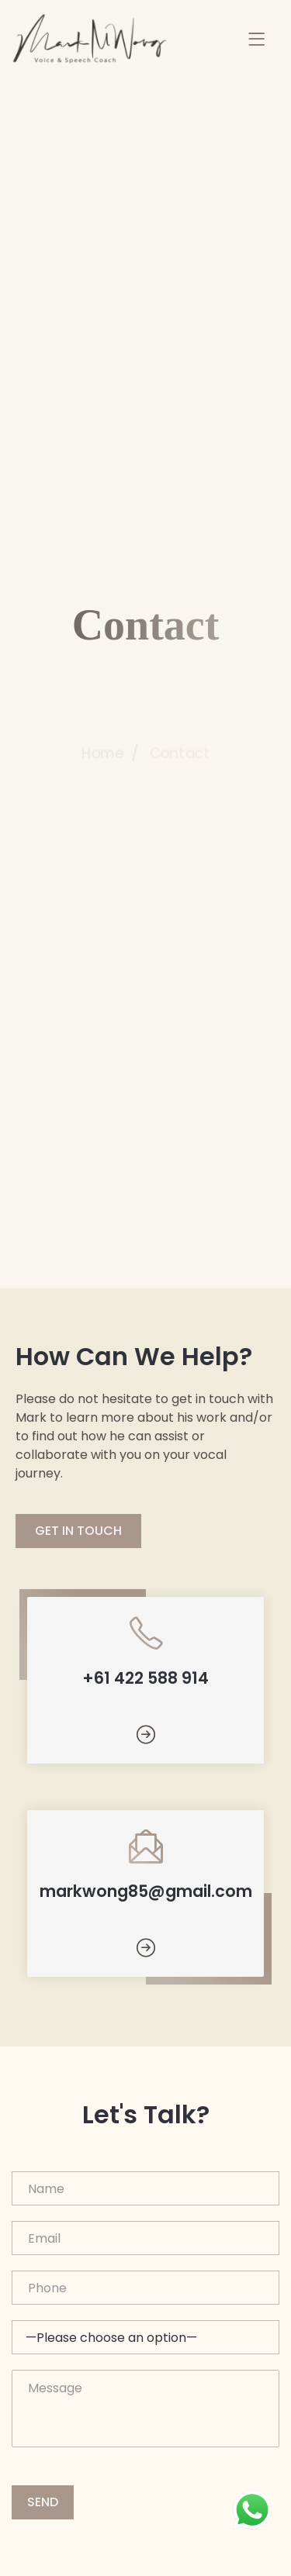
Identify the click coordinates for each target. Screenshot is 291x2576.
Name (145, 2188)
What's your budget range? (145, 2337)
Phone (145, 2288)
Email (145, 2238)
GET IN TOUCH (78, 1531)
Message (145, 2408)
